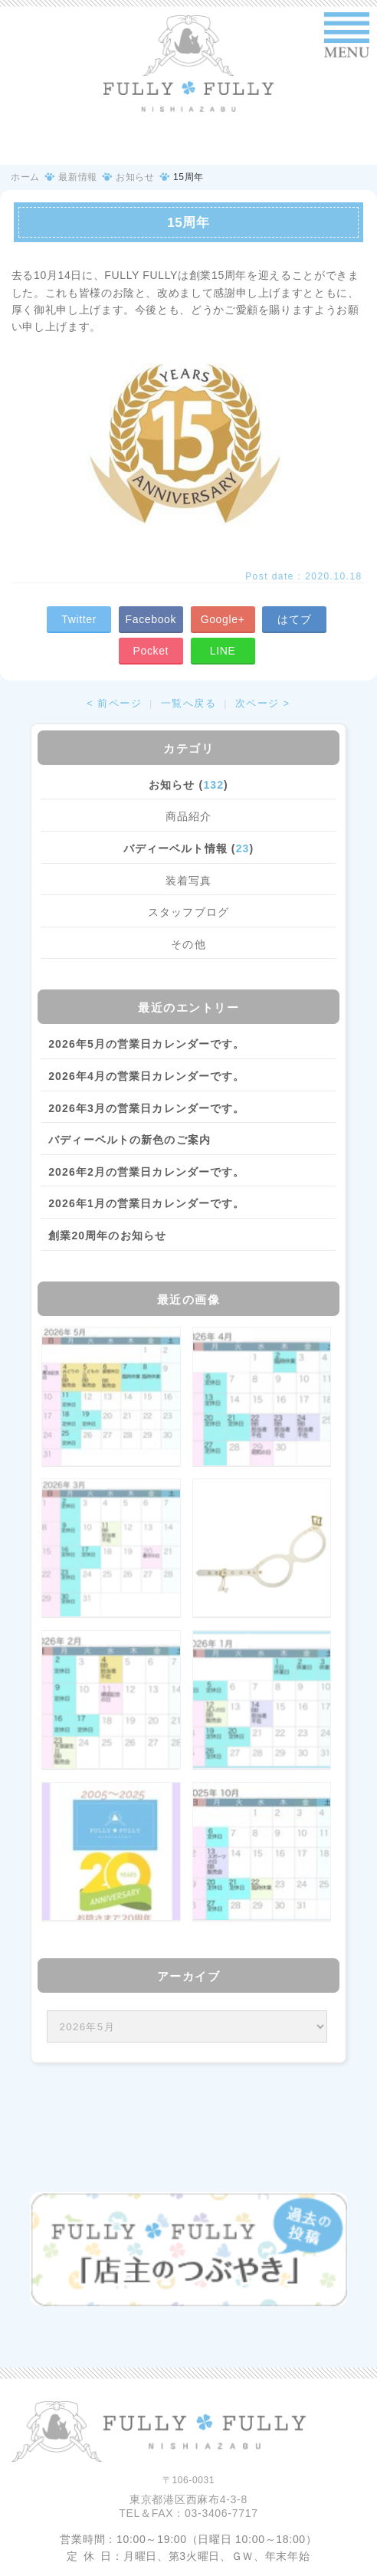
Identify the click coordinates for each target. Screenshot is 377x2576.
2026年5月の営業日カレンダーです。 (146, 1044)
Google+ (223, 619)
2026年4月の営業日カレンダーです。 (146, 1076)
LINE (223, 651)
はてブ (294, 619)
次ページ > (262, 703)
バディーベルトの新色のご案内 (129, 1140)
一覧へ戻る (189, 703)
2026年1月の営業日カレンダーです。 (146, 1203)
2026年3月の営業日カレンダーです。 (146, 1108)
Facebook (151, 619)
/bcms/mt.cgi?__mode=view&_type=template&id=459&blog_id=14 (187, 2026)
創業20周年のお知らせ (107, 1235)
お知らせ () (188, 785)
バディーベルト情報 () (188, 848)
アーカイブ (189, 1976)
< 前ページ (114, 703)
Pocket (151, 651)
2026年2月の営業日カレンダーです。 (146, 1172)
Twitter (79, 619)
